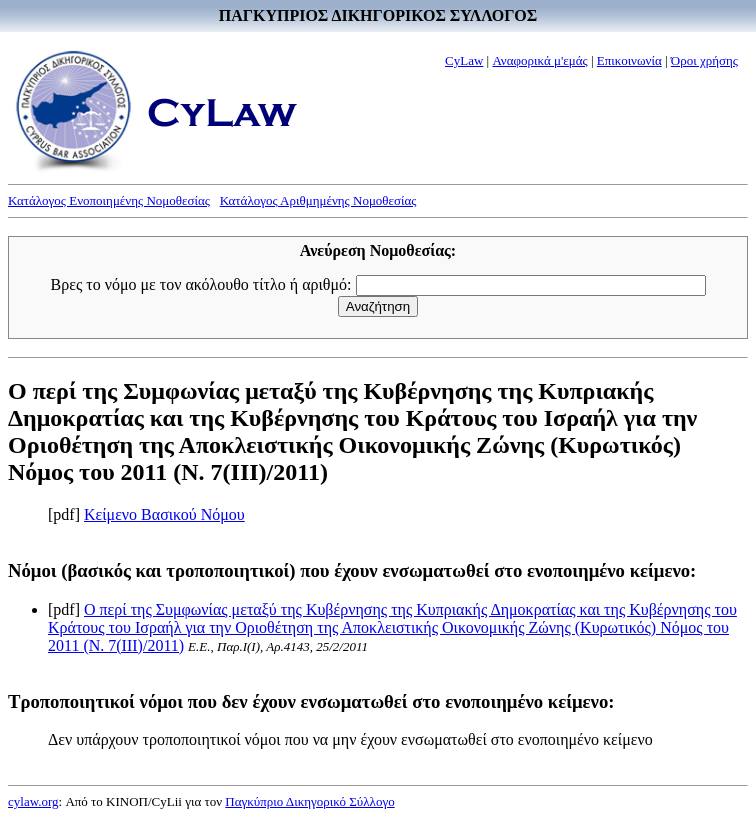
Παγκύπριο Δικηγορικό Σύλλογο (309, 801)
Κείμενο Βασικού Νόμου (164, 514)
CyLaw (464, 60)
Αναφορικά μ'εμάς (539, 60)
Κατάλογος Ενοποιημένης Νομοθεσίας (109, 200)
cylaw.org (33, 801)
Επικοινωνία (629, 60)
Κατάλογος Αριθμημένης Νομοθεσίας (318, 200)
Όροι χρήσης (704, 60)
